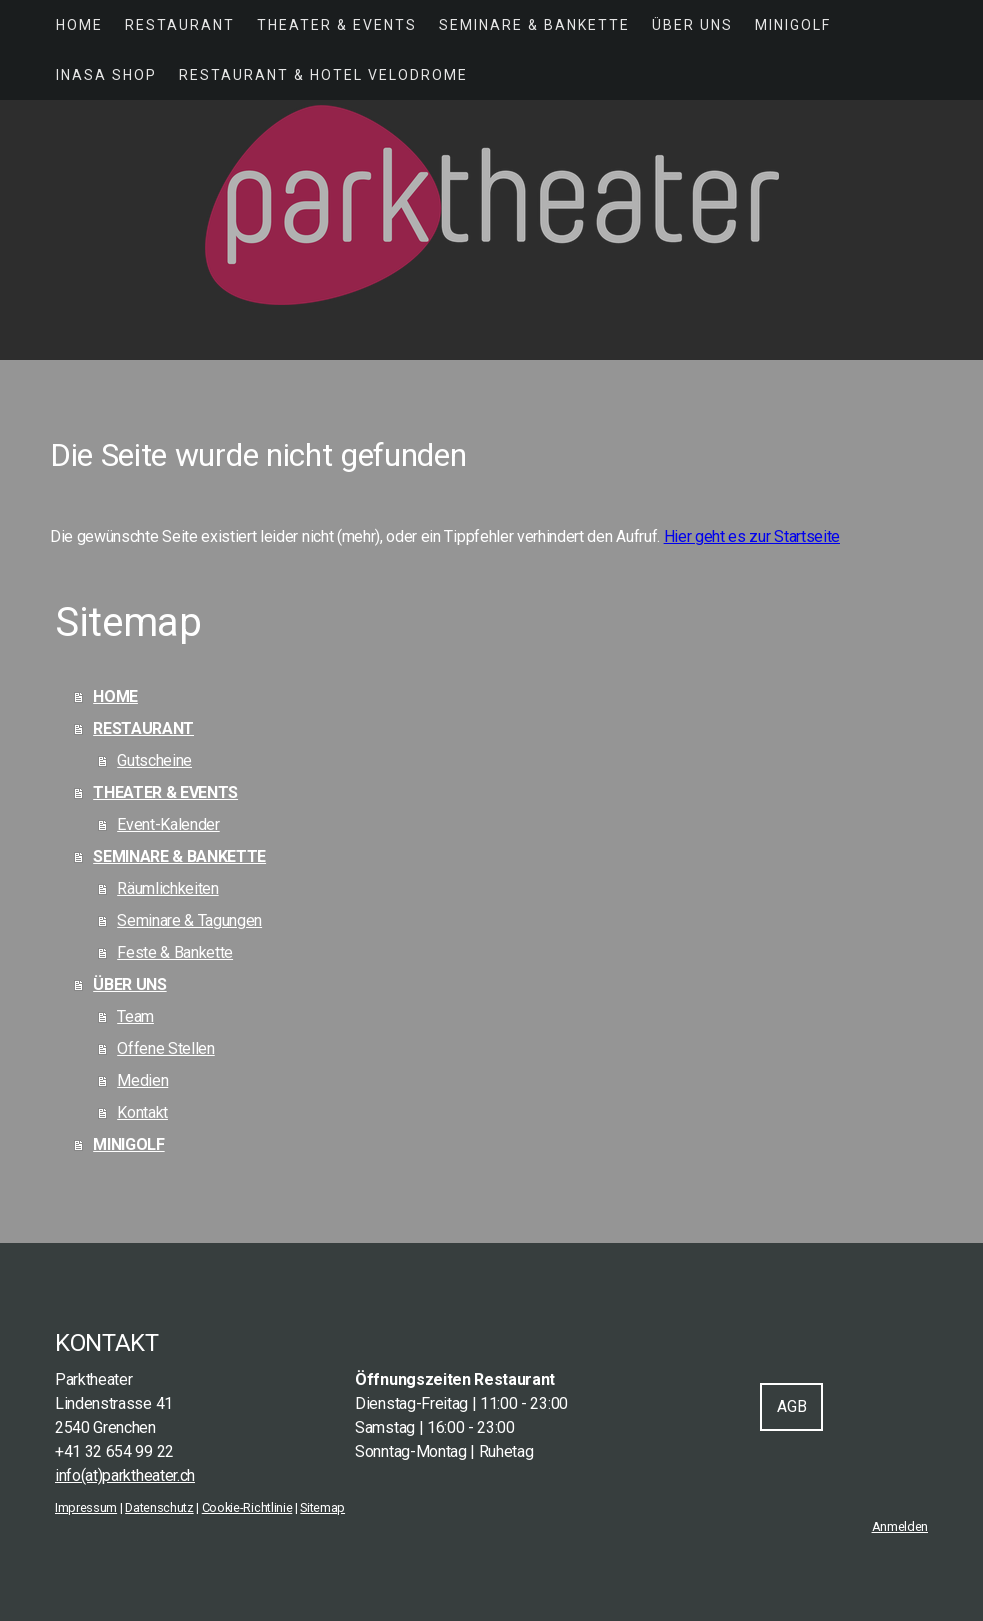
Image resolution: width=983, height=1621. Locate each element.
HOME (79, 25)
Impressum (86, 1507)
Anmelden (900, 1526)
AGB (791, 1406)
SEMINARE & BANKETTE (534, 25)
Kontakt (142, 1112)
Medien (142, 1080)
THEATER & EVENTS (337, 25)
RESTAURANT (180, 25)
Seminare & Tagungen (189, 920)
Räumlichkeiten (168, 888)
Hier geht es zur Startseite (752, 536)
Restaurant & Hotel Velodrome (323, 75)
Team (135, 1016)
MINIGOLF (793, 25)
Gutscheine (154, 760)
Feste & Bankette (175, 952)
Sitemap (322, 1507)
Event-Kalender (168, 824)
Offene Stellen (166, 1048)
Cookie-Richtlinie (247, 1507)
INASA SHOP (106, 75)
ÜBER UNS (692, 25)
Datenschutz (159, 1507)
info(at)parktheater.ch (125, 1475)
